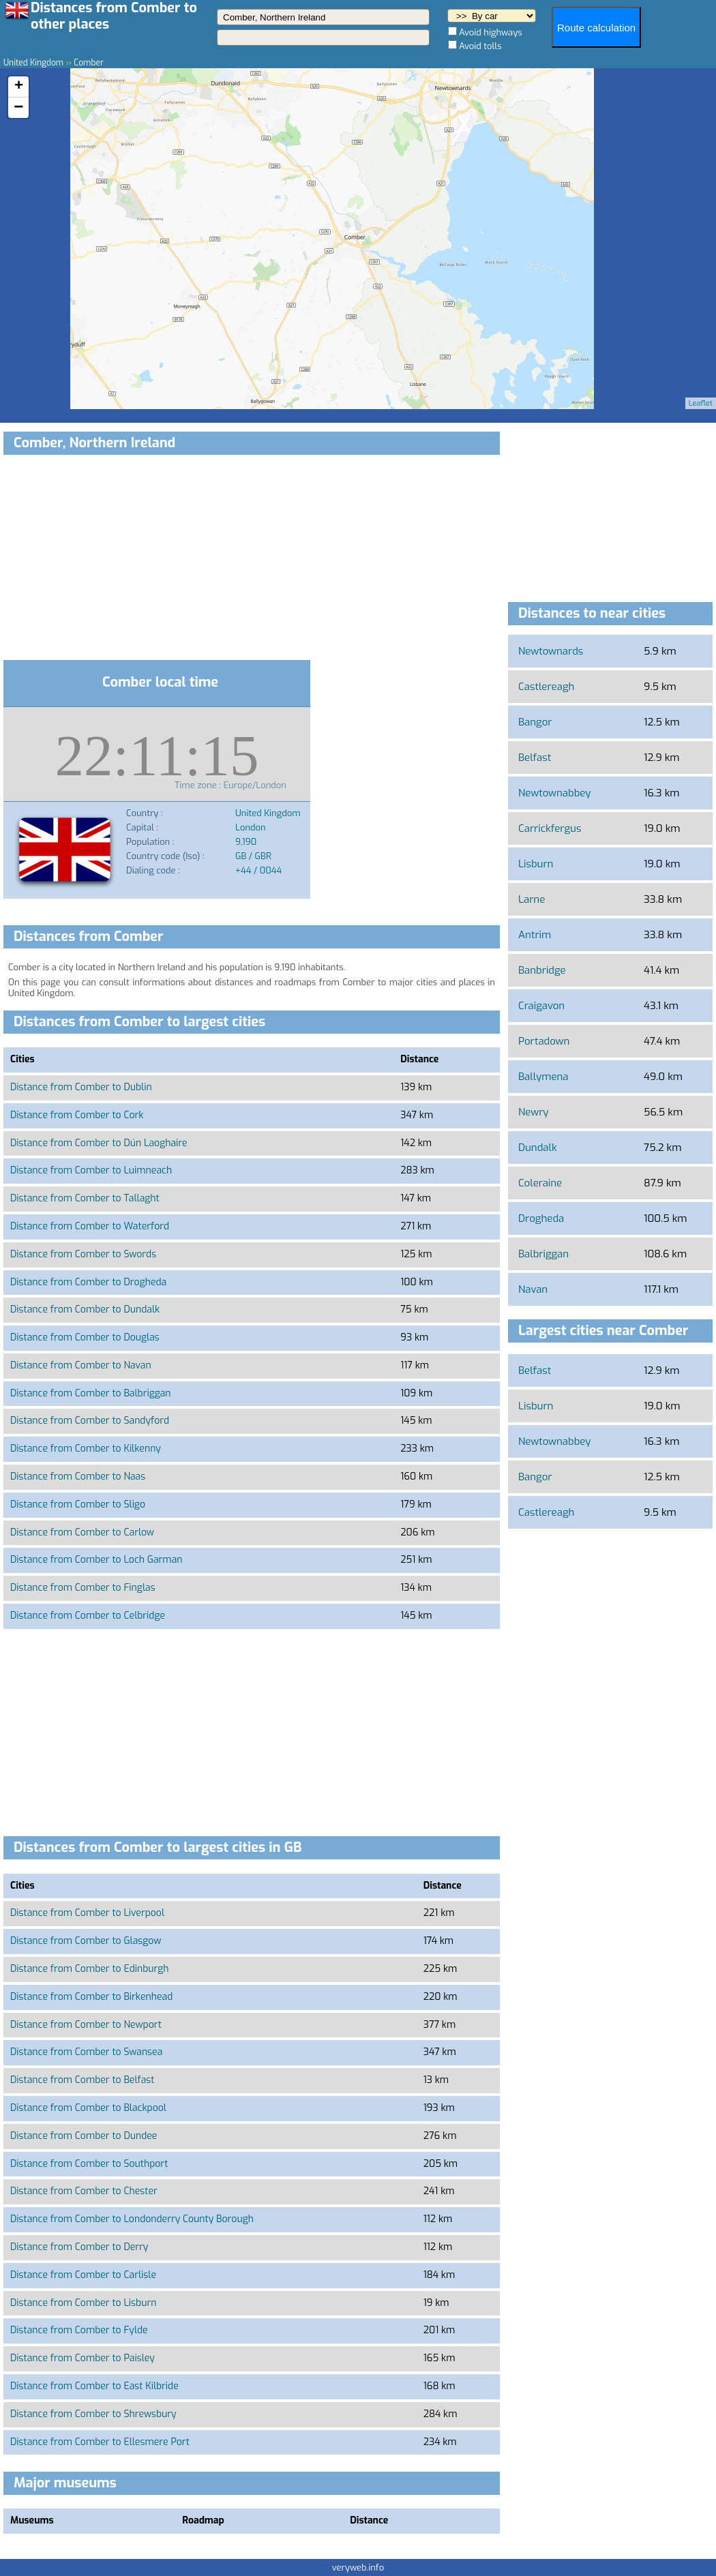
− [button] (18, 108)
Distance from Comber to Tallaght (85, 1198)
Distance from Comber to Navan (80, 1365)
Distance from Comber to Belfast (82, 2079)
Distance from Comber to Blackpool (88, 2107)
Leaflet (701, 403)
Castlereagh (546, 686)
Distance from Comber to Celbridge (87, 1615)
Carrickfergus (549, 828)
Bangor (535, 722)
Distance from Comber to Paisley (82, 2358)
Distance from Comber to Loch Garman (96, 1559)
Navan (533, 1289)
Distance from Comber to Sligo (77, 1504)
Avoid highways (490, 32)
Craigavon (541, 1006)
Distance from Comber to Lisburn (83, 2302)
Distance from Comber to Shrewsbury (93, 2414)
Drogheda (541, 1218)
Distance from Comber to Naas (77, 1476)
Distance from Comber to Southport (89, 2163)
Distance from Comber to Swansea (86, 2052)
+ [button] (18, 86)
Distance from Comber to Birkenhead (91, 1996)
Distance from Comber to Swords (83, 1254)
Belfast (534, 757)
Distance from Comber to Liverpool (87, 1912)
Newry (533, 1112)
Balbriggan (543, 1254)
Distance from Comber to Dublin (81, 1087)
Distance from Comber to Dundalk (85, 1309)
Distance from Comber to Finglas (82, 1587)
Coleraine (540, 1183)
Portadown (543, 1041)
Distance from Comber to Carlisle (83, 2274)
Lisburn (535, 864)
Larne (531, 899)
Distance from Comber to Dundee (83, 2135)
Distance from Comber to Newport (86, 2024)
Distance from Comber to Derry (79, 2247)
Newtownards (550, 651)
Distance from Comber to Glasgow (85, 1940)
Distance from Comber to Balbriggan (90, 1393)
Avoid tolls (480, 46)
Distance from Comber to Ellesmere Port (100, 2442)
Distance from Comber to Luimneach (91, 1170)
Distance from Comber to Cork (76, 1115)
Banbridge (542, 970)
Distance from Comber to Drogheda (88, 1282)
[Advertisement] (251, 559)
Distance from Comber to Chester (84, 2191)
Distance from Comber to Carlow (82, 1532)
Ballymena (543, 1076)
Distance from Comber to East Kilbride (94, 2386)
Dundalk (537, 1147)
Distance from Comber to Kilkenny (85, 1448)
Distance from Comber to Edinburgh (89, 1968)
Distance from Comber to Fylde (79, 2330)
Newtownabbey (554, 793)
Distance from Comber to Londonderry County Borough (132, 2219)
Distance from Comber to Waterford (89, 1226)
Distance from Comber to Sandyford (89, 1420)
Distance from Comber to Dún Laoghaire (99, 1143)
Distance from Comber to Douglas (85, 1337)
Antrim (534, 935)
